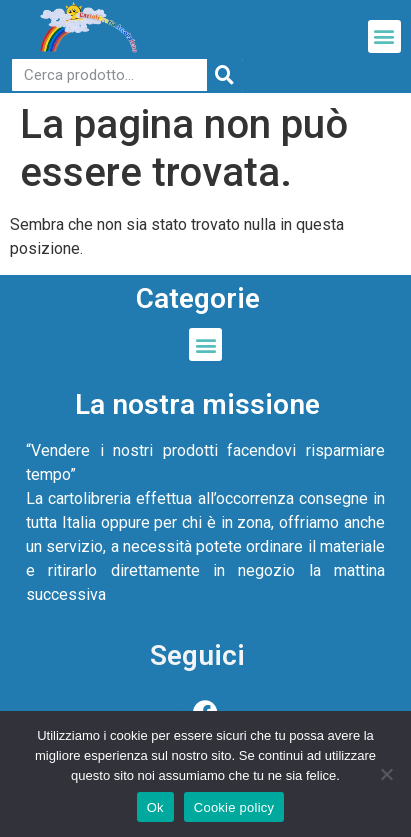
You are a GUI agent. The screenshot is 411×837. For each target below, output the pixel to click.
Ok (155, 807)
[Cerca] (225, 75)
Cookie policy (234, 807)
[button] (384, 36)
